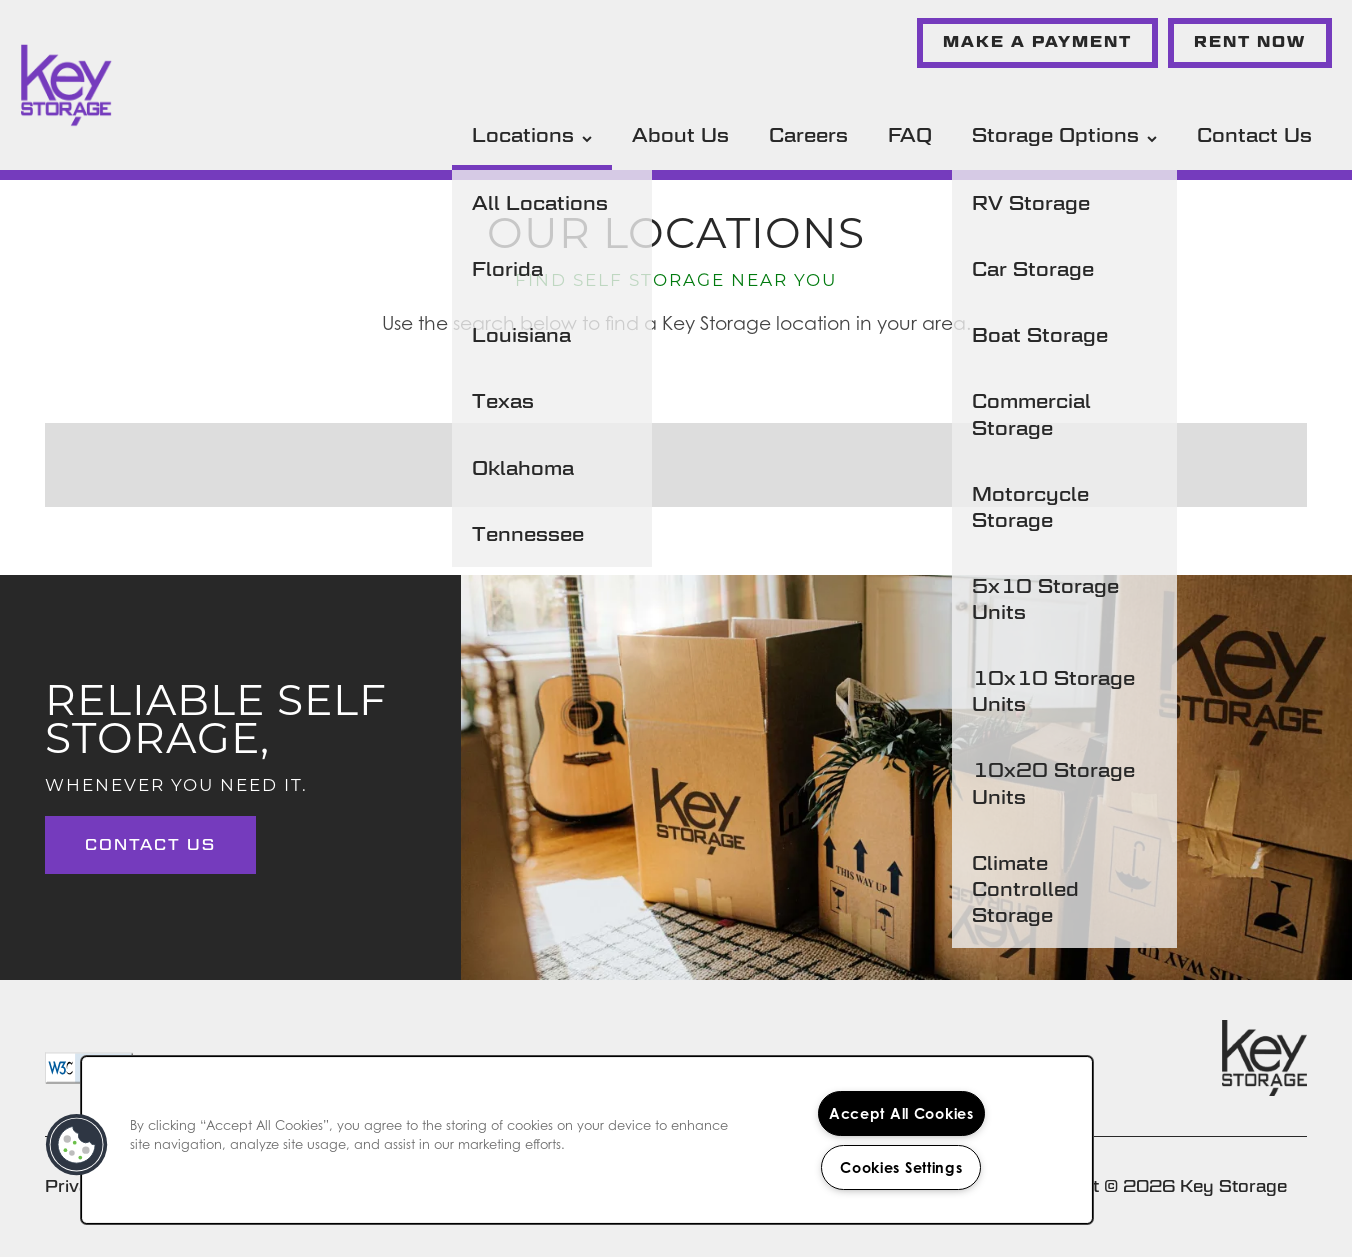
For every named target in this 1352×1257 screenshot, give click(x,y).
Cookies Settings (901, 1167)
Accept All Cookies (901, 1113)
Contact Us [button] (150, 844)
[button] (1037, 43)
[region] (587, 1140)
